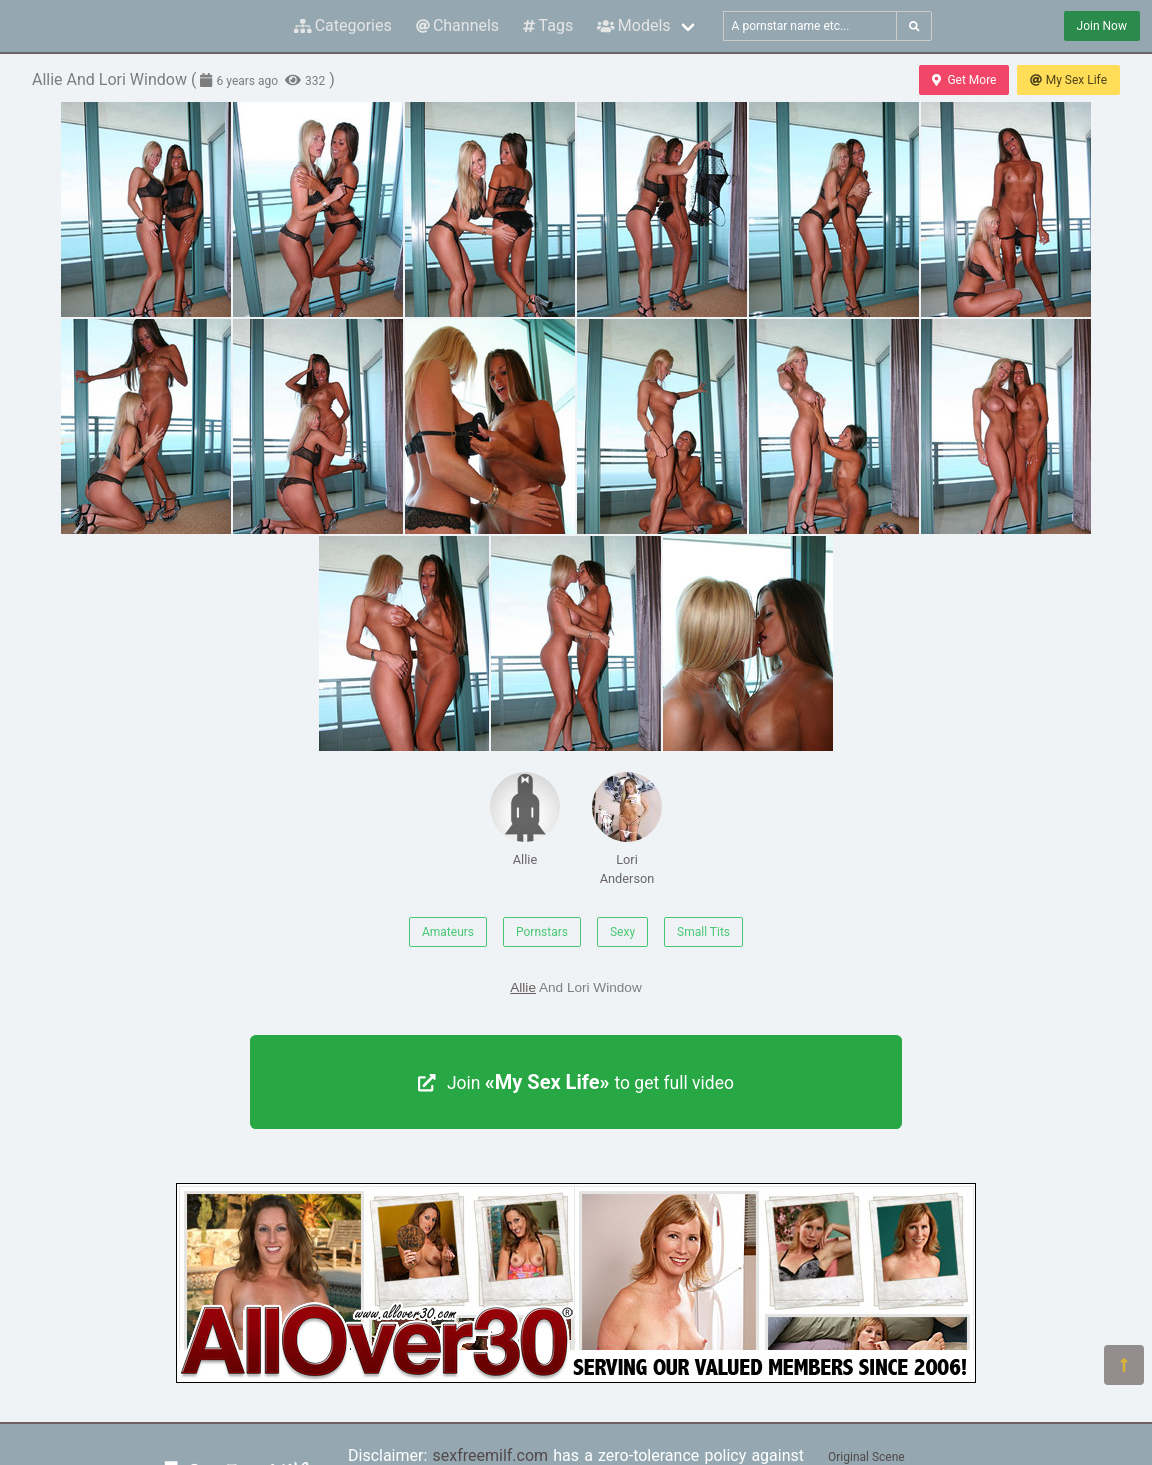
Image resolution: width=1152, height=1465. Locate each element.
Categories (343, 25)
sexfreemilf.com (490, 1455)
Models (633, 25)
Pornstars (542, 932)
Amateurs (448, 932)
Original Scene (866, 1457)
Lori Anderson (627, 829)
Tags (548, 25)
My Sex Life (1068, 80)
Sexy (622, 932)
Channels (457, 25)
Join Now (1102, 26)
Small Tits (703, 932)
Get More (964, 80)
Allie (525, 819)
